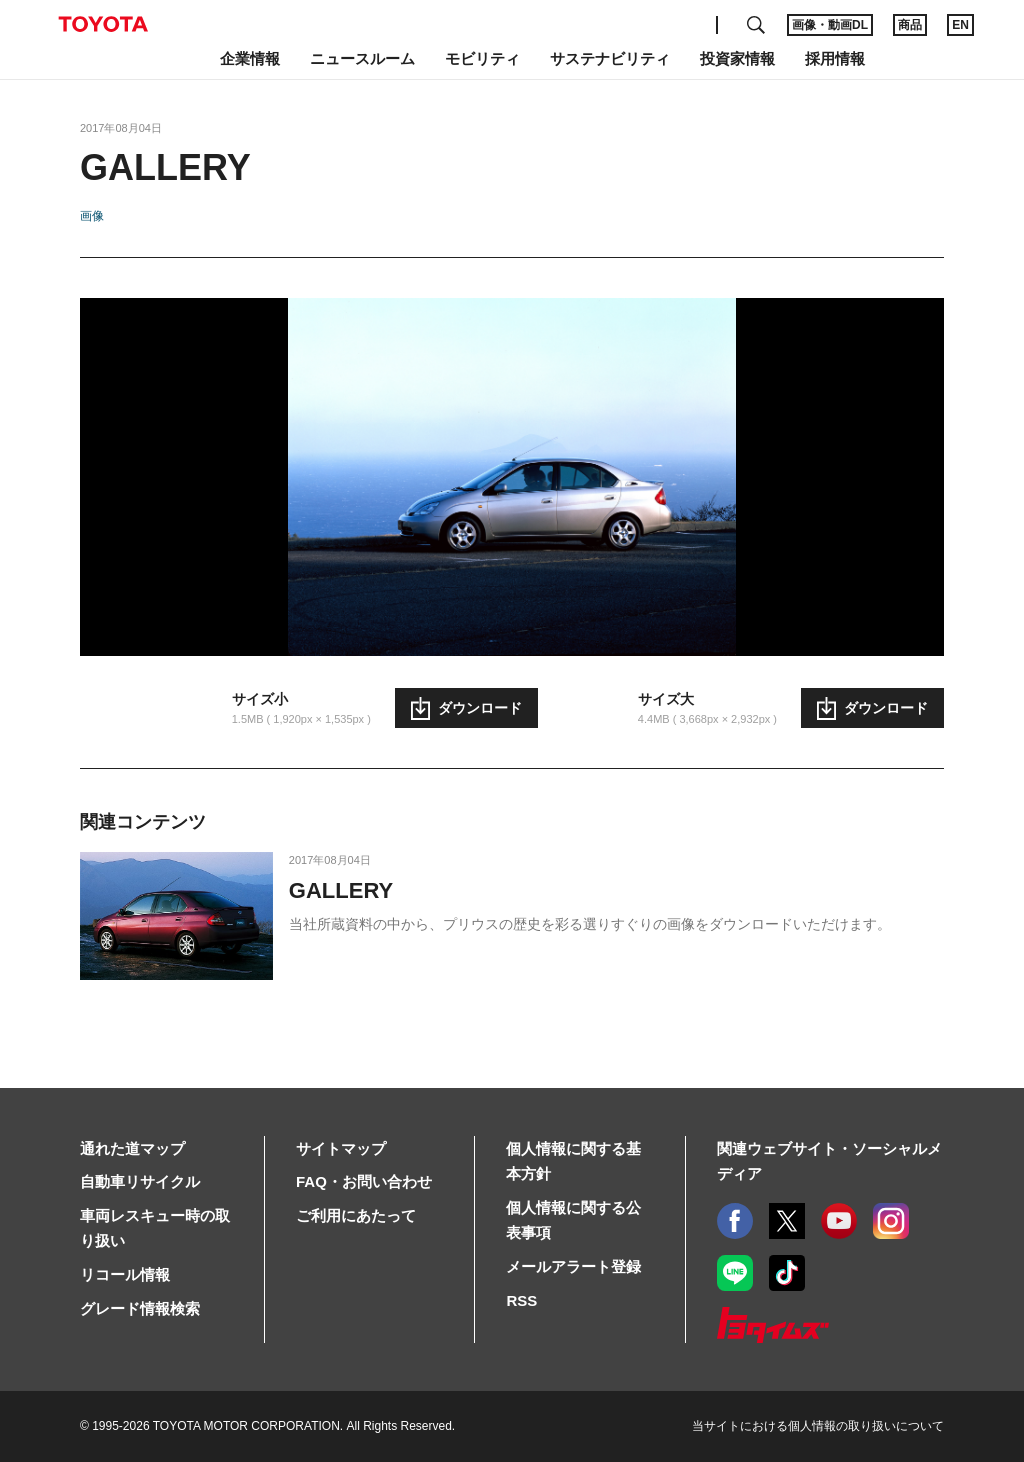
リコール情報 (125, 1274)
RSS (521, 1300)
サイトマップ (341, 1148)
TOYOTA (103, 24)
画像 (92, 216)
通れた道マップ (132, 1148)
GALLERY (341, 890)
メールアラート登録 (573, 1266)
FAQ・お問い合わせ (364, 1181)
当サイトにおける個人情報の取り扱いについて (818, 1426)
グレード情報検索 (140, 1308)
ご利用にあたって (356, 1215)
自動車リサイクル (140, 1181)
